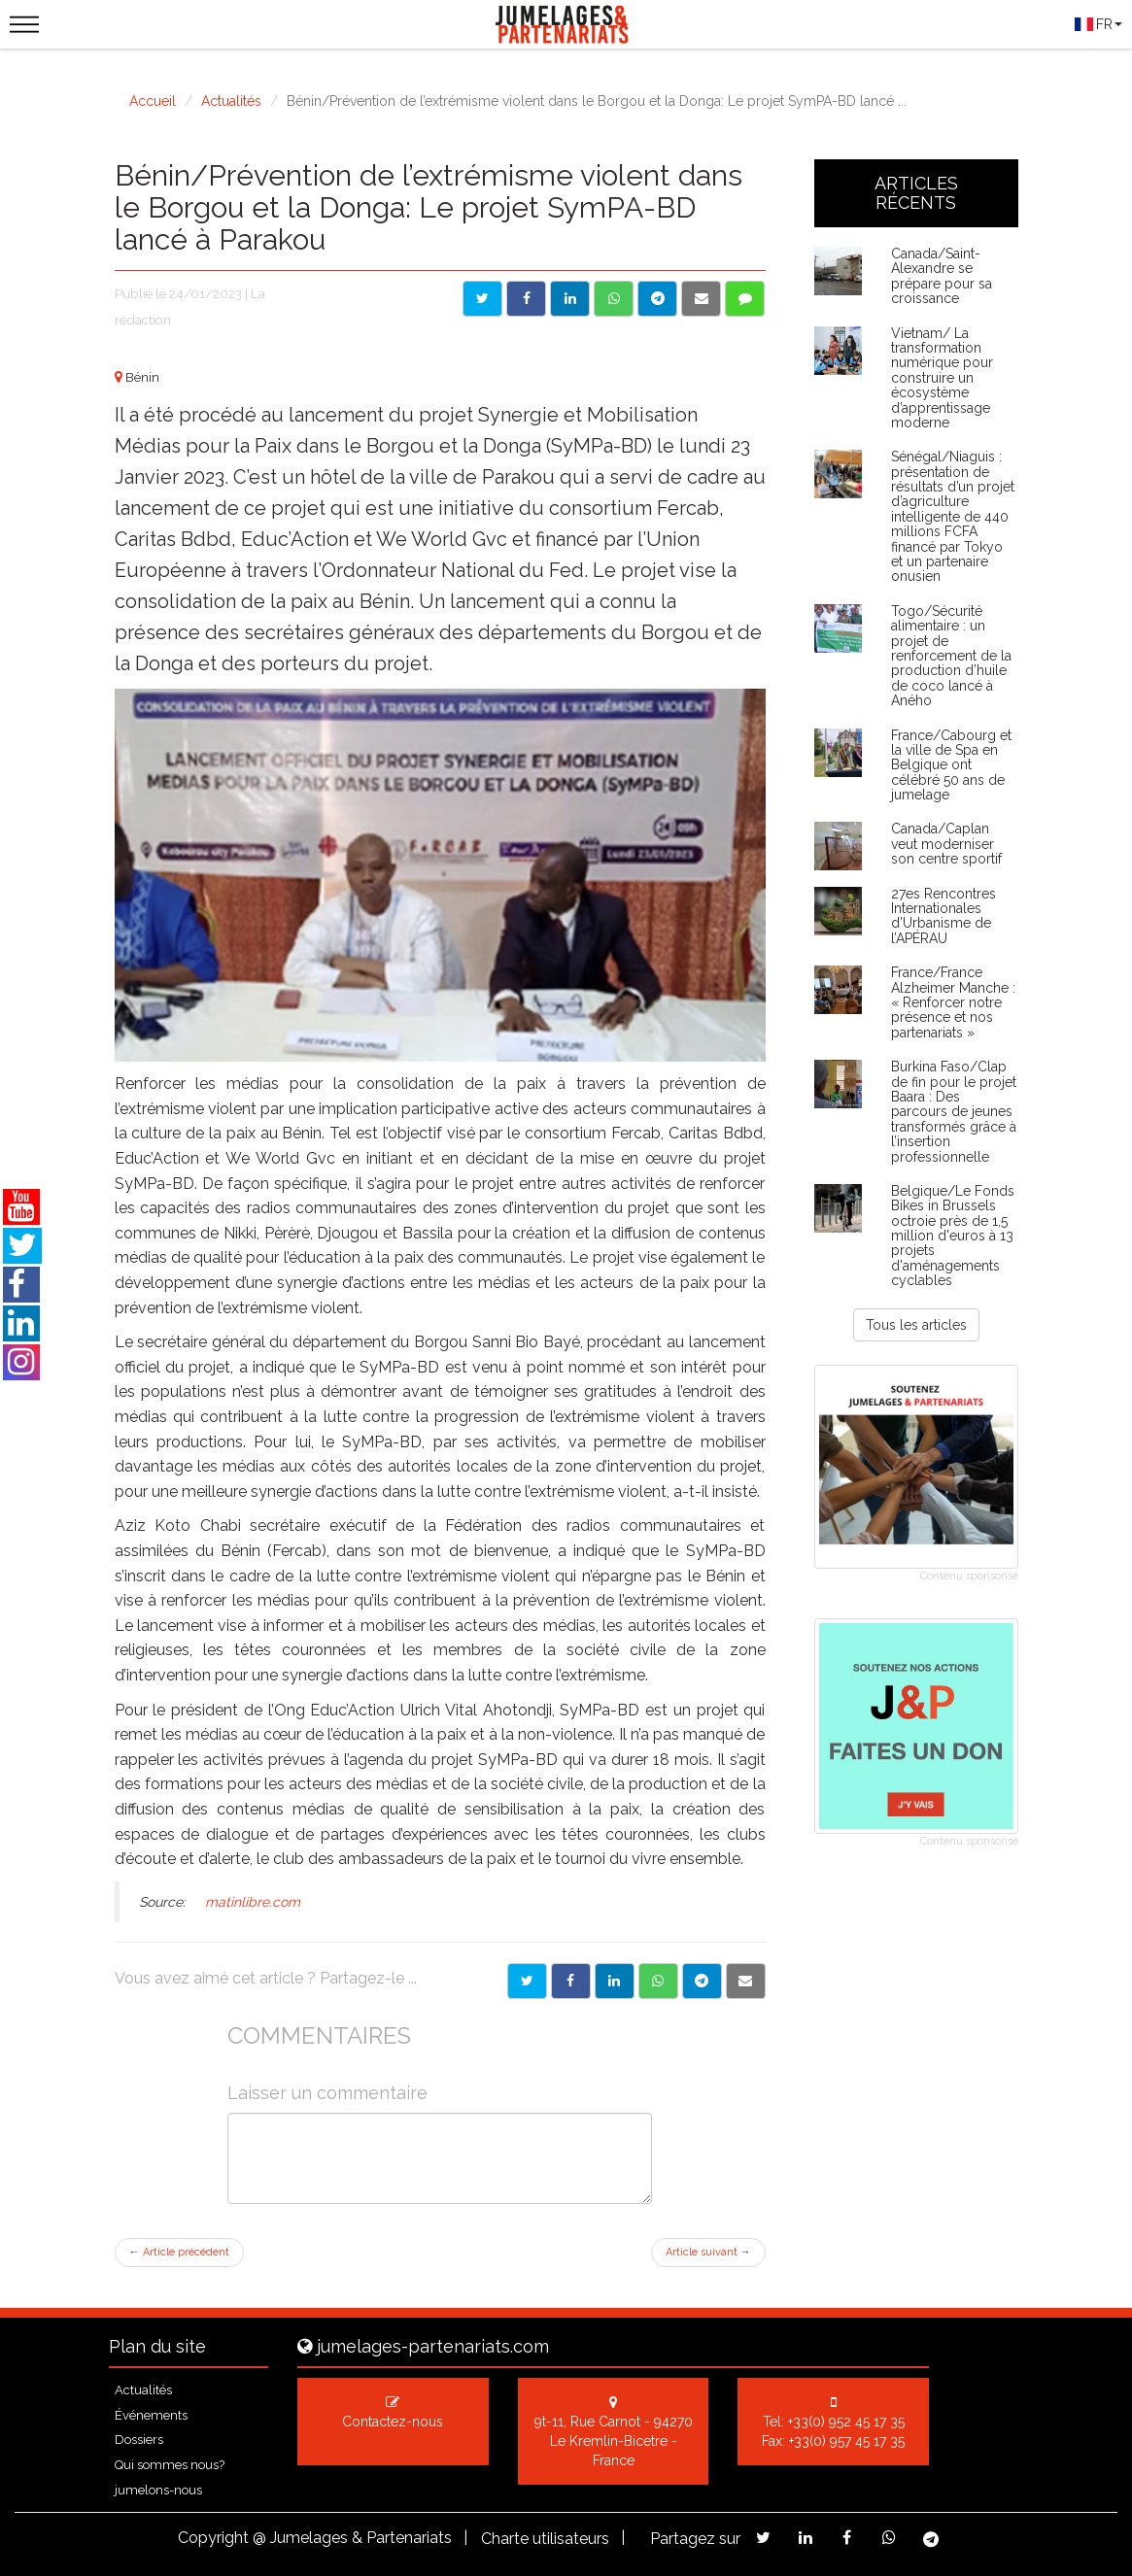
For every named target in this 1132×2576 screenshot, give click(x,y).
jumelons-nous (158, 2490)
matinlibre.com (252, 1902)
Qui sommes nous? (169, 2464)
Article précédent (179, 2252)
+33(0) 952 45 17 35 (846, 2421)
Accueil (152, 101)
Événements (151, 2415)
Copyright (213, 2537)
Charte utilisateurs (545, 2538)
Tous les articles (916, 1325)
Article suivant (708, 2252)
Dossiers (139, 2439)
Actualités (231, 101)
